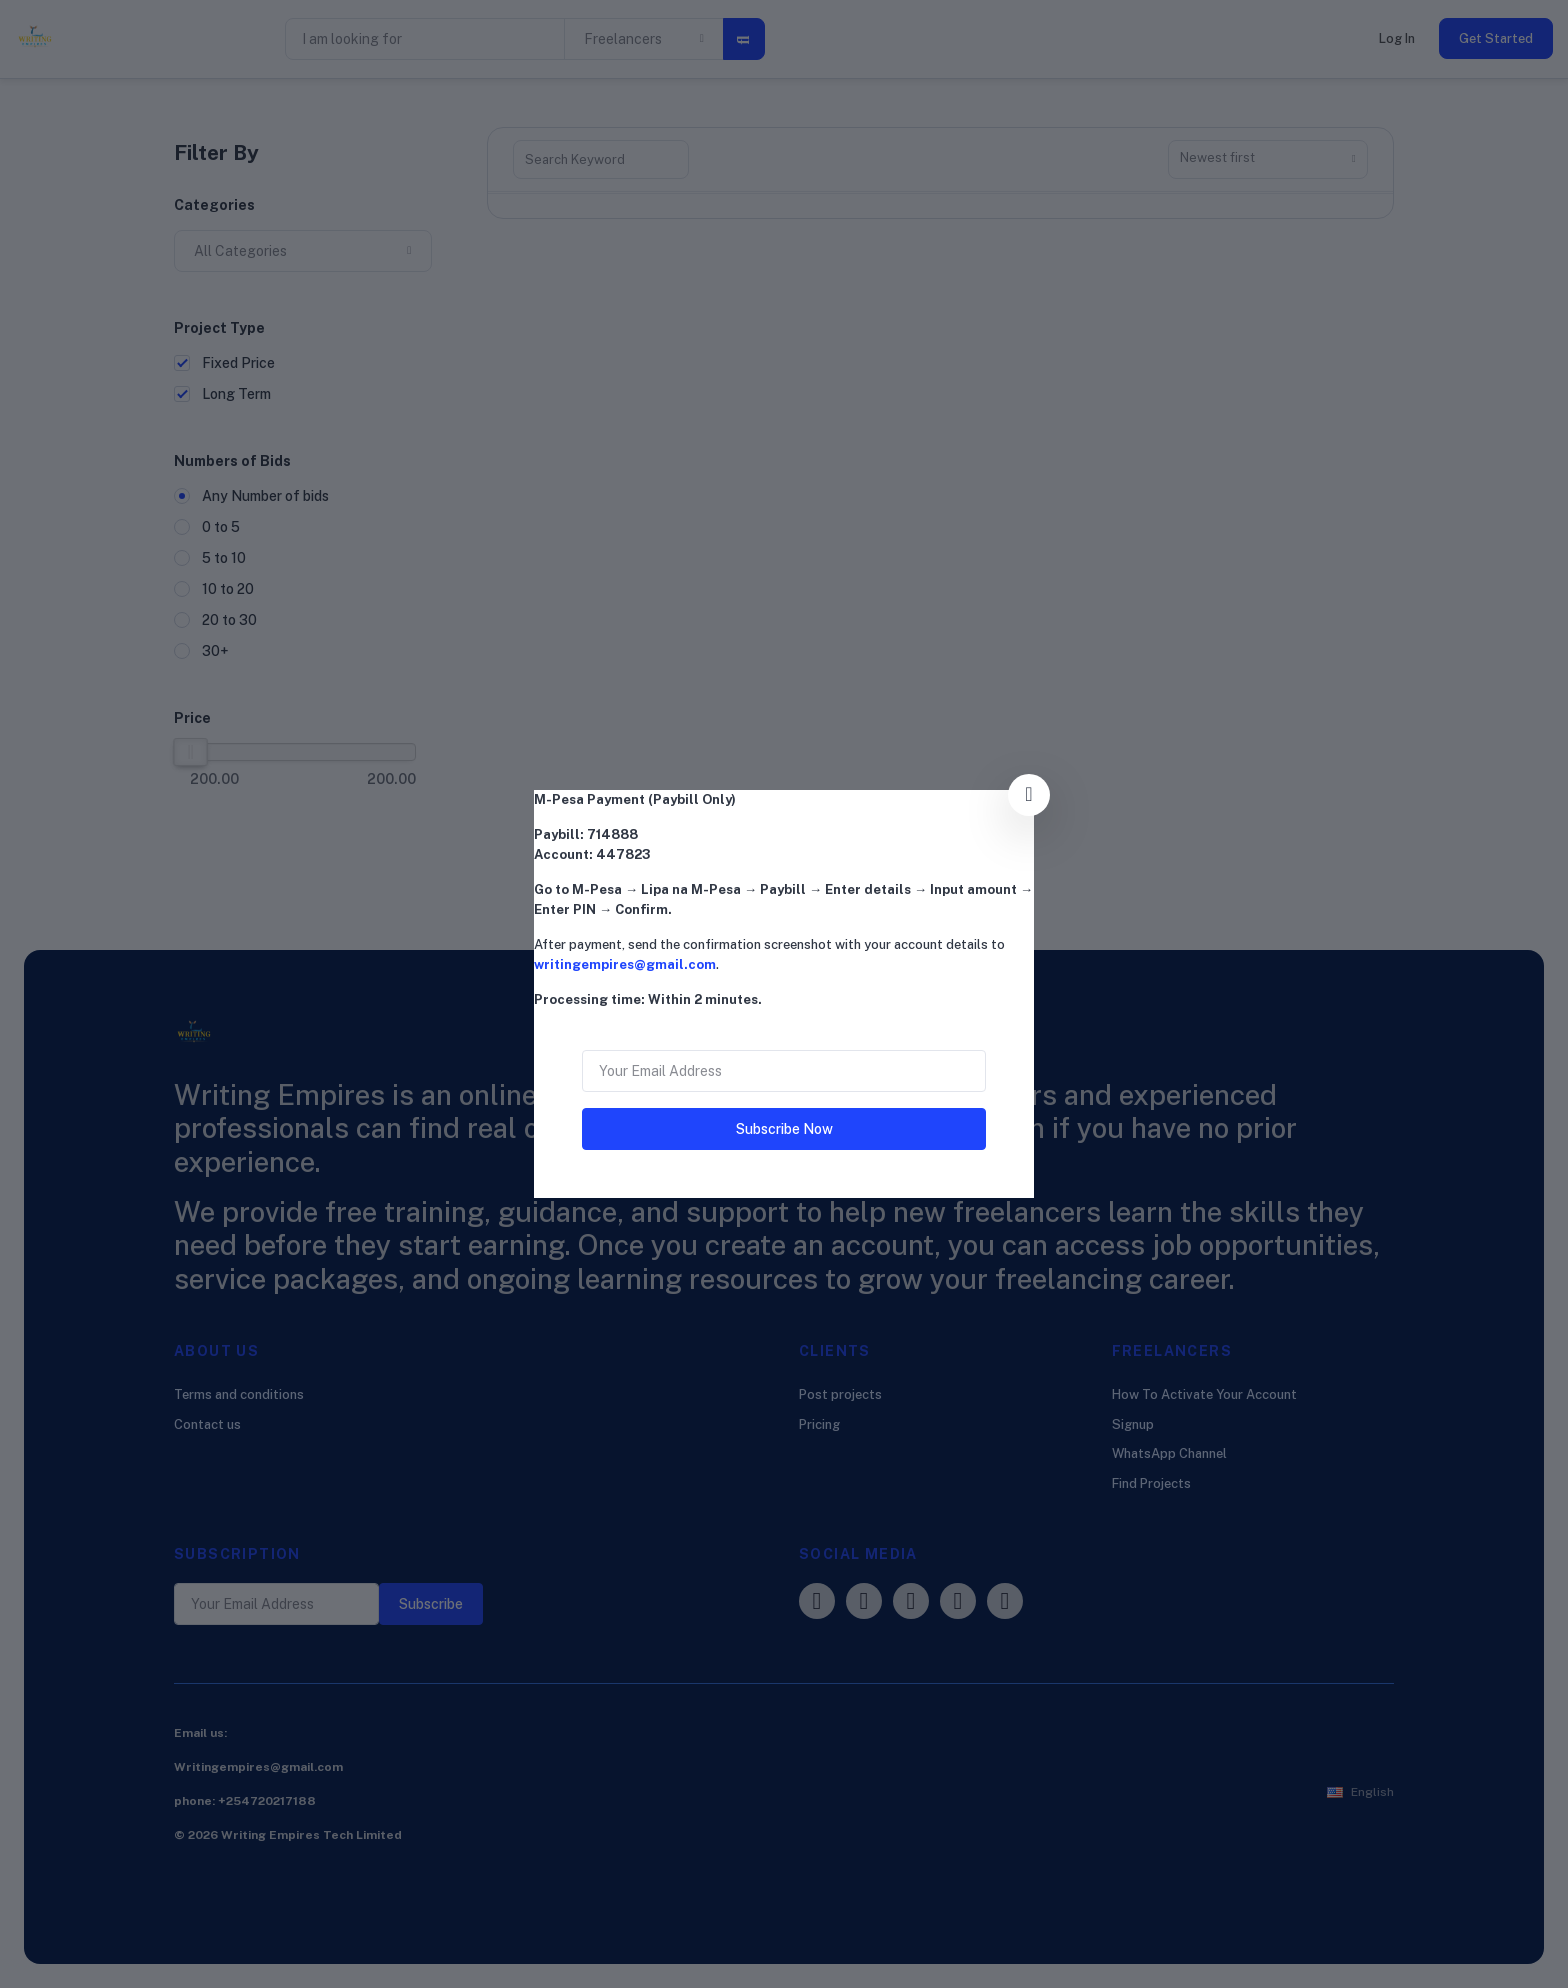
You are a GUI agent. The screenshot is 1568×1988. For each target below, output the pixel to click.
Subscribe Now (784, 1129)
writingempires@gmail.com (625, 964)
